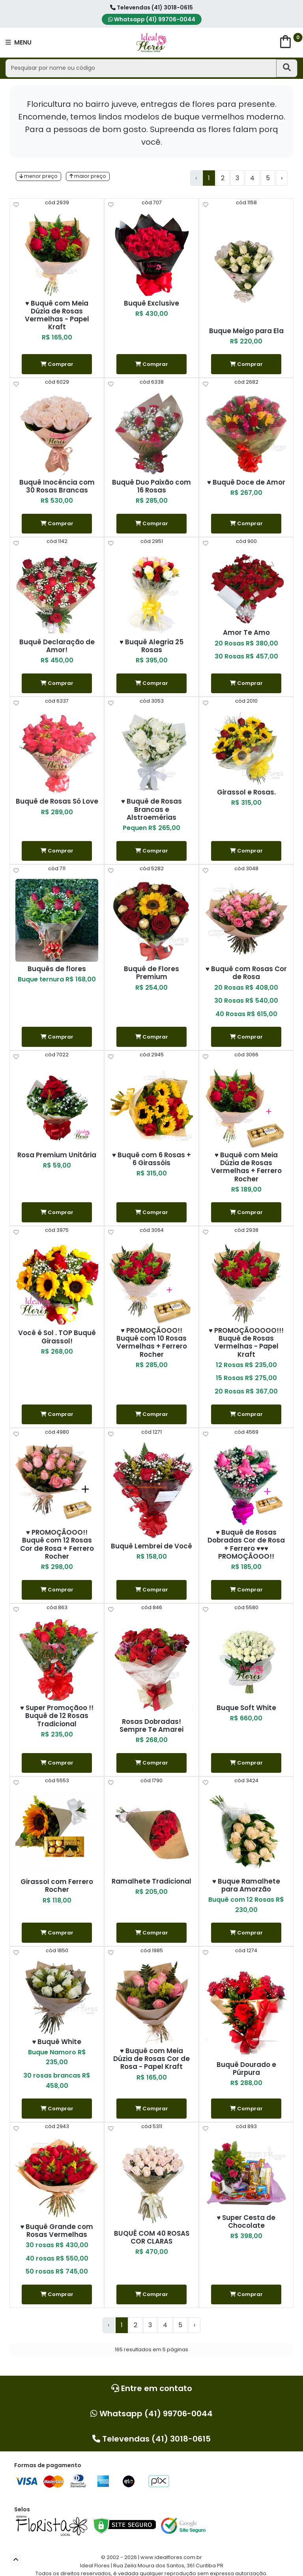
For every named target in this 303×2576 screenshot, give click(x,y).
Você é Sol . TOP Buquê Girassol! (57, 1337)
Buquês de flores (57, 969)
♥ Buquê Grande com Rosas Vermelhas (57, 2230)
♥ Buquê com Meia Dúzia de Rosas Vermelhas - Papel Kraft (57, 315)
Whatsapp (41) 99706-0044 (151, 19)
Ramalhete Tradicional (151, 1881)
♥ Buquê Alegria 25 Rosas (151, 646)
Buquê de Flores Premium (151, 973)
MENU (19, 42)
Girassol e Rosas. (246, 792)
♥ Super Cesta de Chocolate (246, 2221)
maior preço (87, 176)
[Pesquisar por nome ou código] (141, 68)
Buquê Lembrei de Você (151, 1546)
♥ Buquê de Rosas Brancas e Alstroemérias (151, 809)
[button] (16, 2560)
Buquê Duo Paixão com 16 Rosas (151, 486)
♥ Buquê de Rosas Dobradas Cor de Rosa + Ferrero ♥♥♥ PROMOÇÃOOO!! (246, 1544)
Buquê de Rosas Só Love (57, 801)
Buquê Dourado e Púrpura (246, 2068)
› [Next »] (281, 178)
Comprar (57, 364)
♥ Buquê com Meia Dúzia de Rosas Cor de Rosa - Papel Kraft (151, 2058)
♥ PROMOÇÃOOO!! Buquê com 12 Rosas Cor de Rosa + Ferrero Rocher (57, 1544)
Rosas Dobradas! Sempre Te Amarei (151, 1725)
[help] (16, 205)
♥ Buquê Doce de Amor (246, 482)
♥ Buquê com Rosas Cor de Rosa (246, 973)
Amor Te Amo (246, 632)
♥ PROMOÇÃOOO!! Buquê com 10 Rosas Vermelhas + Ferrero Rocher (151, 1342)
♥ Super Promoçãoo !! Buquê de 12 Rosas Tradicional (57, 1715)
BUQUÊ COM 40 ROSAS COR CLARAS (151, 2237)
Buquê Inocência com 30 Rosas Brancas (57, 486)
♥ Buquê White (57, 2042)
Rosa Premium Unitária (56, 1155)
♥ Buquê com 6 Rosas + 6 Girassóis (151, 1159)
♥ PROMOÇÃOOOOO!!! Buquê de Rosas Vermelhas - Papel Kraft (246, 1342)
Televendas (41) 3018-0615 (151, 7)
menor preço (38, 176)
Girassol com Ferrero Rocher (57, 1885)
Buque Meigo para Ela (246, 331)
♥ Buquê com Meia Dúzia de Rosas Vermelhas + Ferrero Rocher (246, 1167)
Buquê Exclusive (151, 303)
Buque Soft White (246, 1708)
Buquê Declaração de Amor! (57, 646)
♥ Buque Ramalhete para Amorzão (246, 1885)
